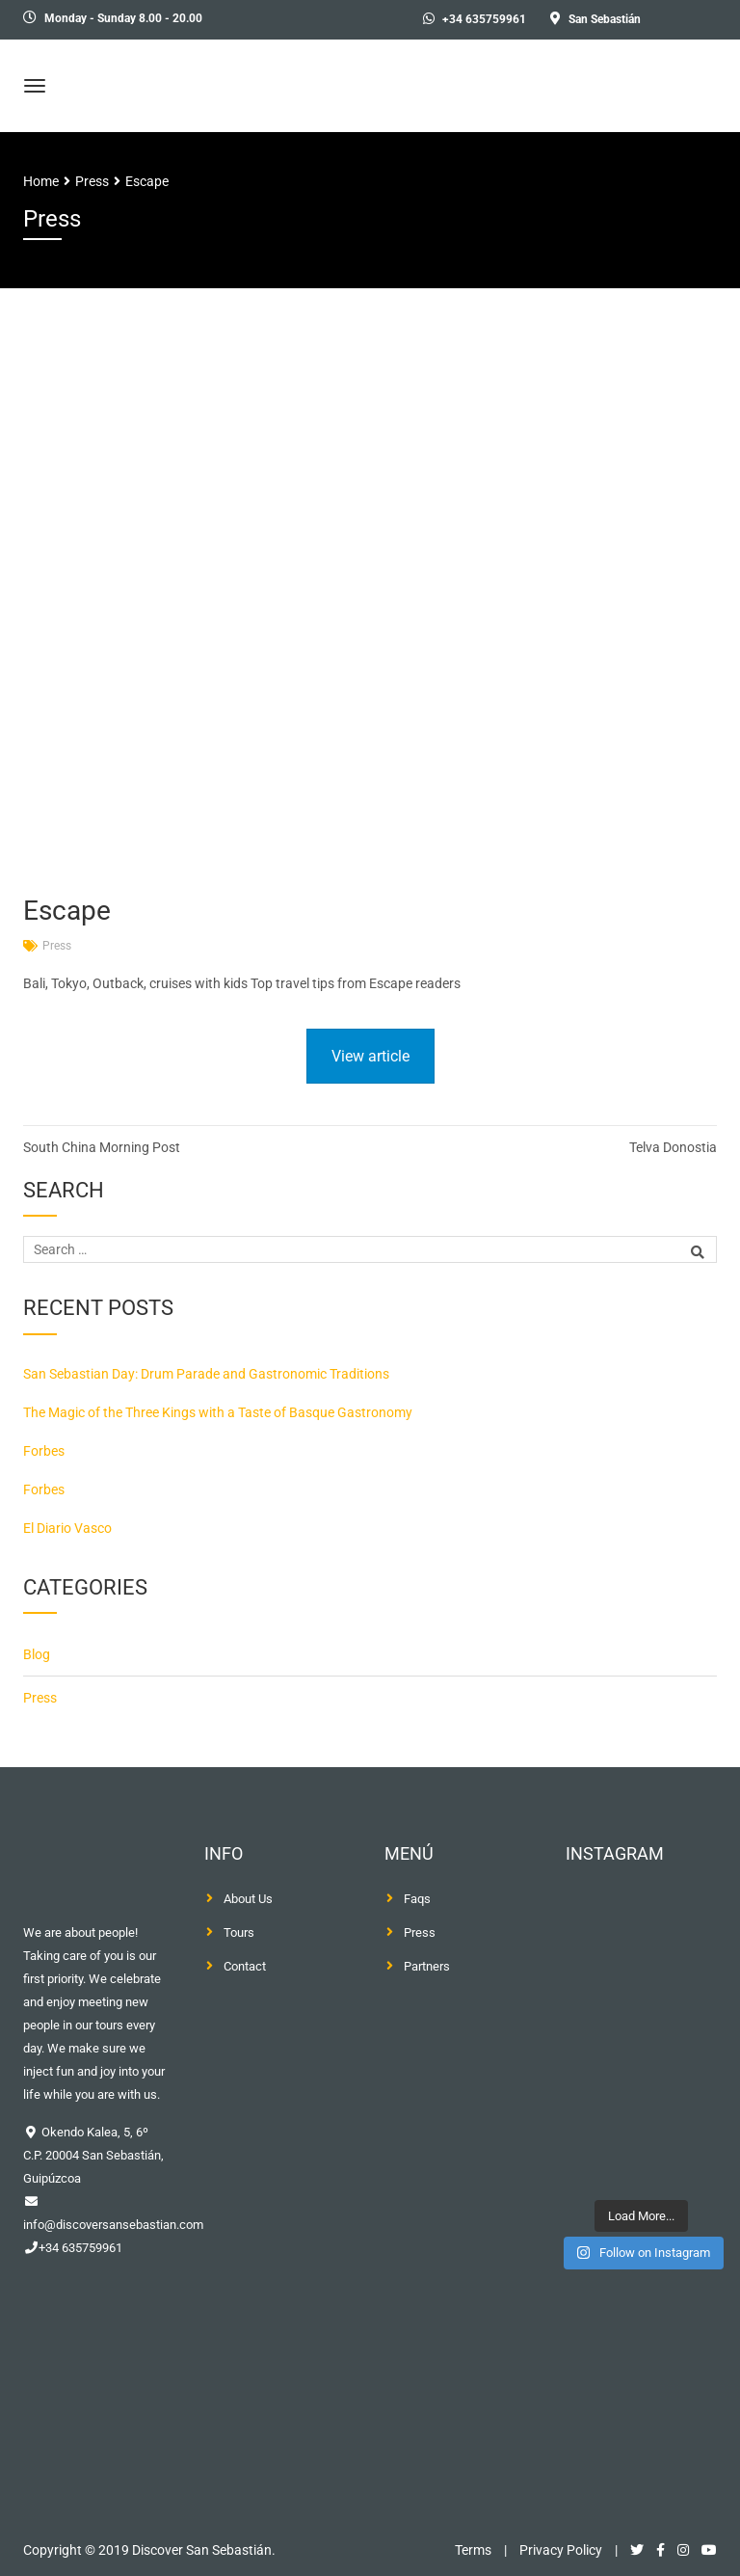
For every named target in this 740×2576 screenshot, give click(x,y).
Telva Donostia (673, 1147)
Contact (245, 1966)
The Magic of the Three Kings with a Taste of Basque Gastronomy (217, 1412)
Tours (239, 1932)
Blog (36, 1654)
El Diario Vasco (67, 1528)
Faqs (417, 1899)
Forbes (44, 1451)
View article (370, 1056)
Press (56, 946)
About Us (248, 1899)
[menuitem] (691, 20)
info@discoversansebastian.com (113, 2224)
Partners (427, 1966)
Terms (473, 2550)
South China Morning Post (101, 1147)
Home (41, 181)
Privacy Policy (560, 2550)
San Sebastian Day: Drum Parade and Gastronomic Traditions (206, 1374)
